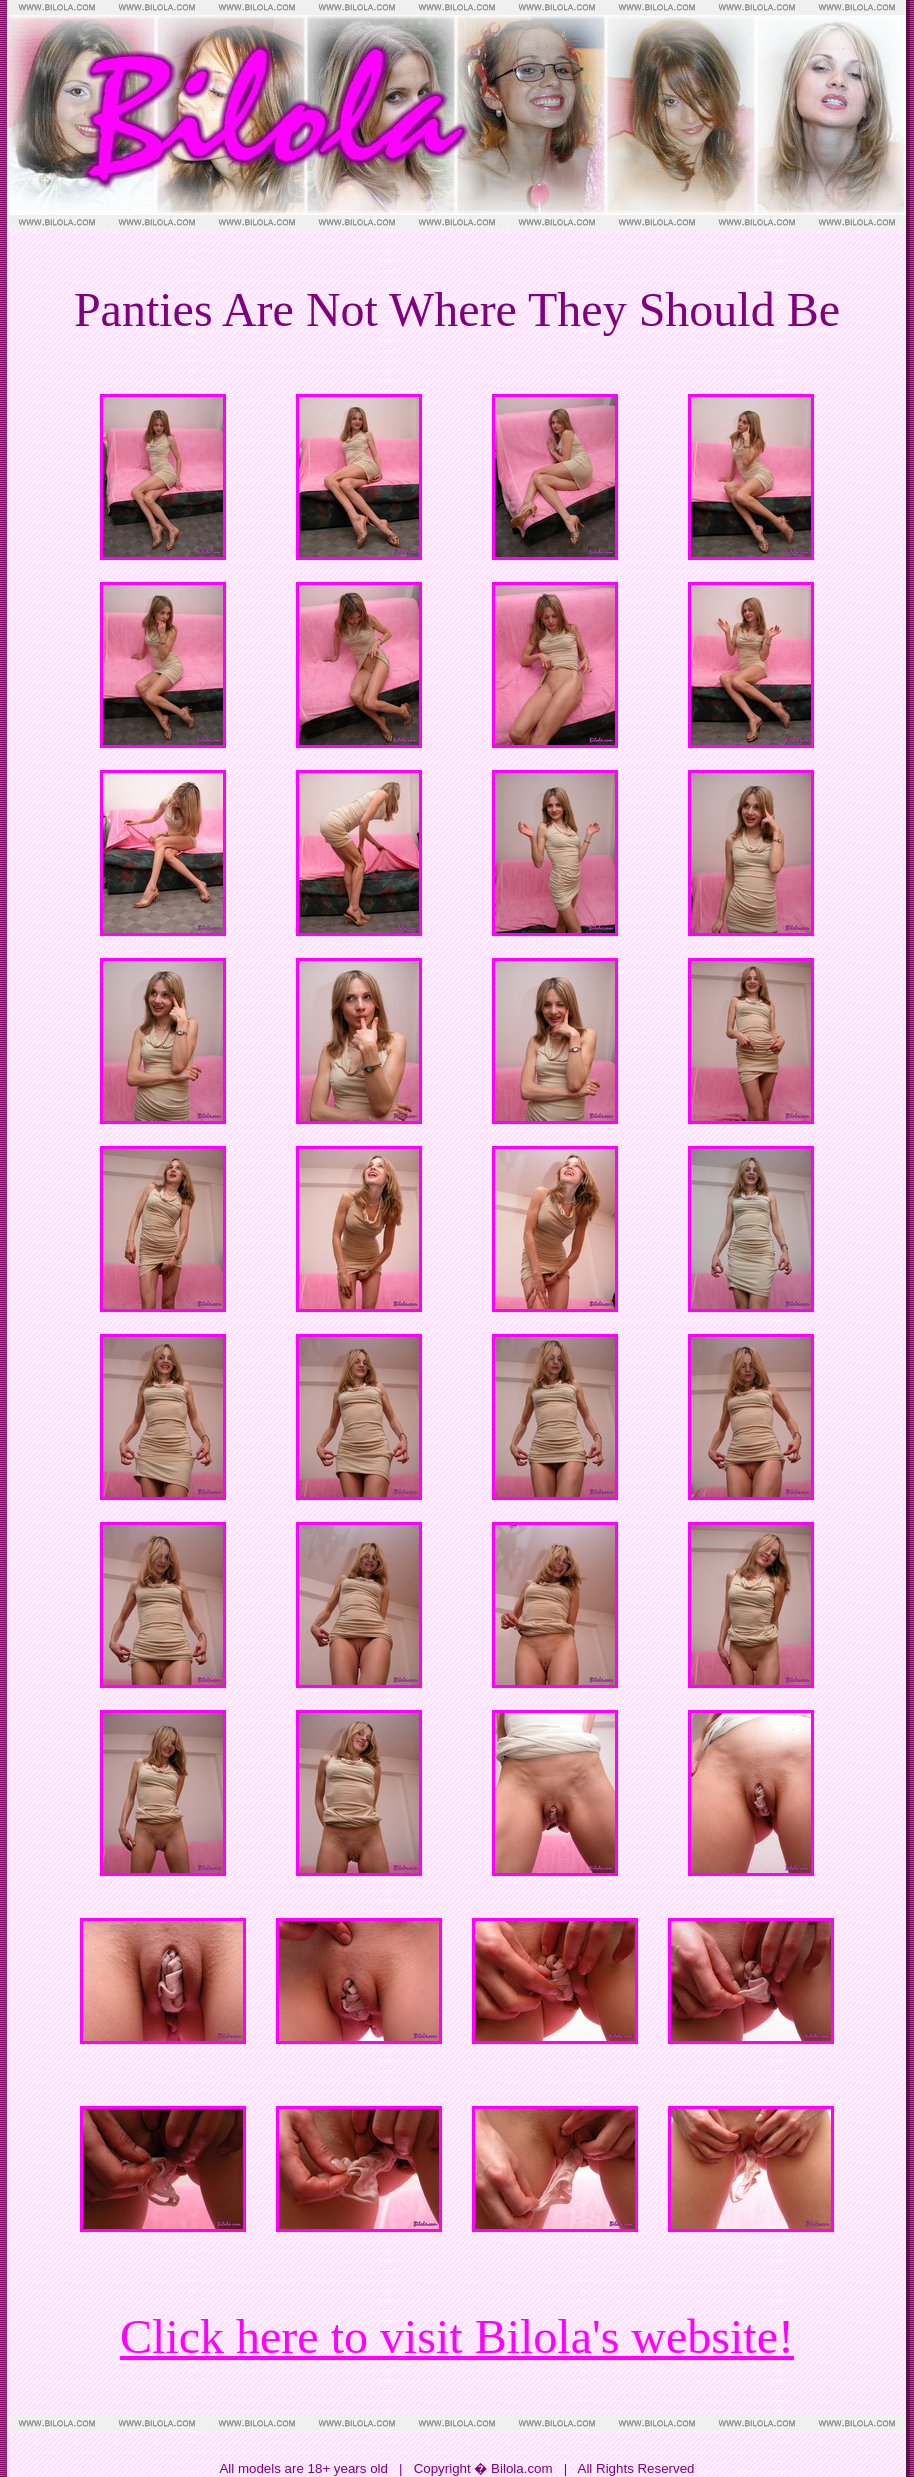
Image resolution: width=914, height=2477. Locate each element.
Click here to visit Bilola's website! (457, 2336)
